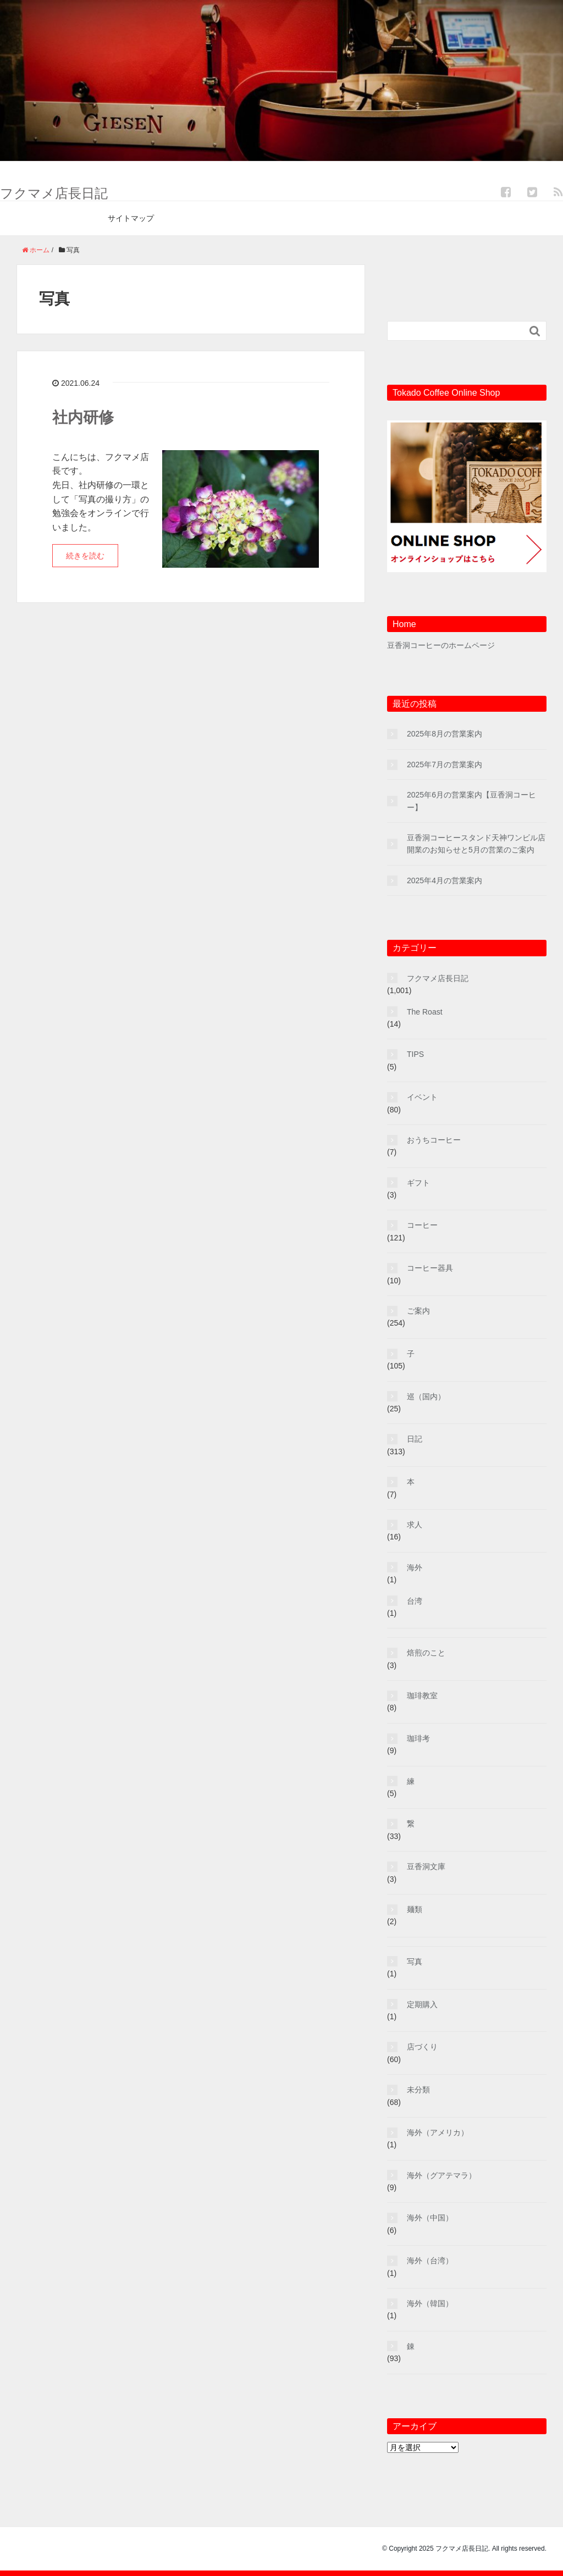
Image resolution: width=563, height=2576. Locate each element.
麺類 (414, 1909)
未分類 (418, 2089)
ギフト (418, 1182)
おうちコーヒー (434, 1139)
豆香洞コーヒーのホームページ (441, 645)
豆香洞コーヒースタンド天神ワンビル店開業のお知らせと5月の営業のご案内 (476, 843)
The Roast (425, 1011)
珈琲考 (418, 1738)
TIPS (415, 1054)
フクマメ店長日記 (54, 193)
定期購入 (422, 2004)
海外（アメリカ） (437, 2132)
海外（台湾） (430, 2260)
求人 (414, 1524)
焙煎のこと (426, 1652)
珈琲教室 (422, 1695)
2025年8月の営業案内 (444, 733)
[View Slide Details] (281, 80)
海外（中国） (430, 2217)
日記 (414, 1438)
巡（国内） (426, 1396)
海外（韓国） (430, 2303)
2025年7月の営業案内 (444, 764)
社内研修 (83, 417)
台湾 (414, 1601)
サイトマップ (131, 218)
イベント (422, 1097)
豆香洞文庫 (426, 1866)
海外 (414, 1567)
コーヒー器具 (430, 1268)
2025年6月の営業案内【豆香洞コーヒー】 (471, 800)
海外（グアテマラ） (441, 2175)
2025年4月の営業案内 (444, 880)
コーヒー (422, 1225)
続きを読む (85, 555)
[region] (281, 80)
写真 (414, 1961)
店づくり (422, 2046)
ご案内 (418, 1310)
